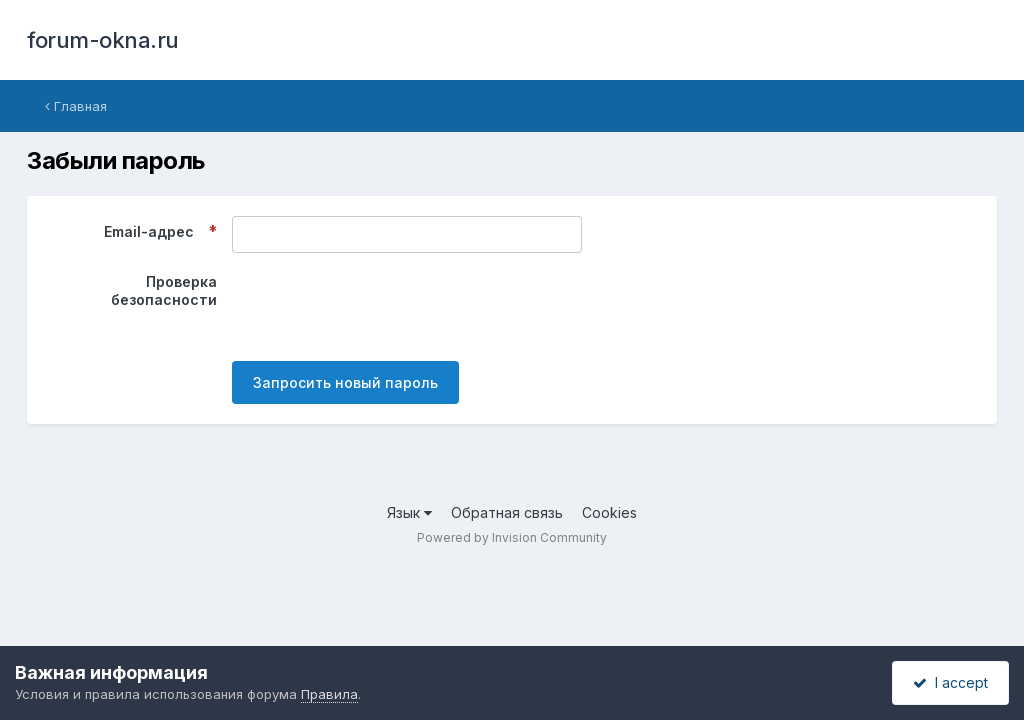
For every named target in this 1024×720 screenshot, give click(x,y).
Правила (329, 694)
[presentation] (384, 307)
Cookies (609, 512)
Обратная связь (507, 512)
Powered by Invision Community (512, 537)
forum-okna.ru (103, 40)
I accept (950, 682)
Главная (76, 106)
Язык (409, 512)
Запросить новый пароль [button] (345, 382)
